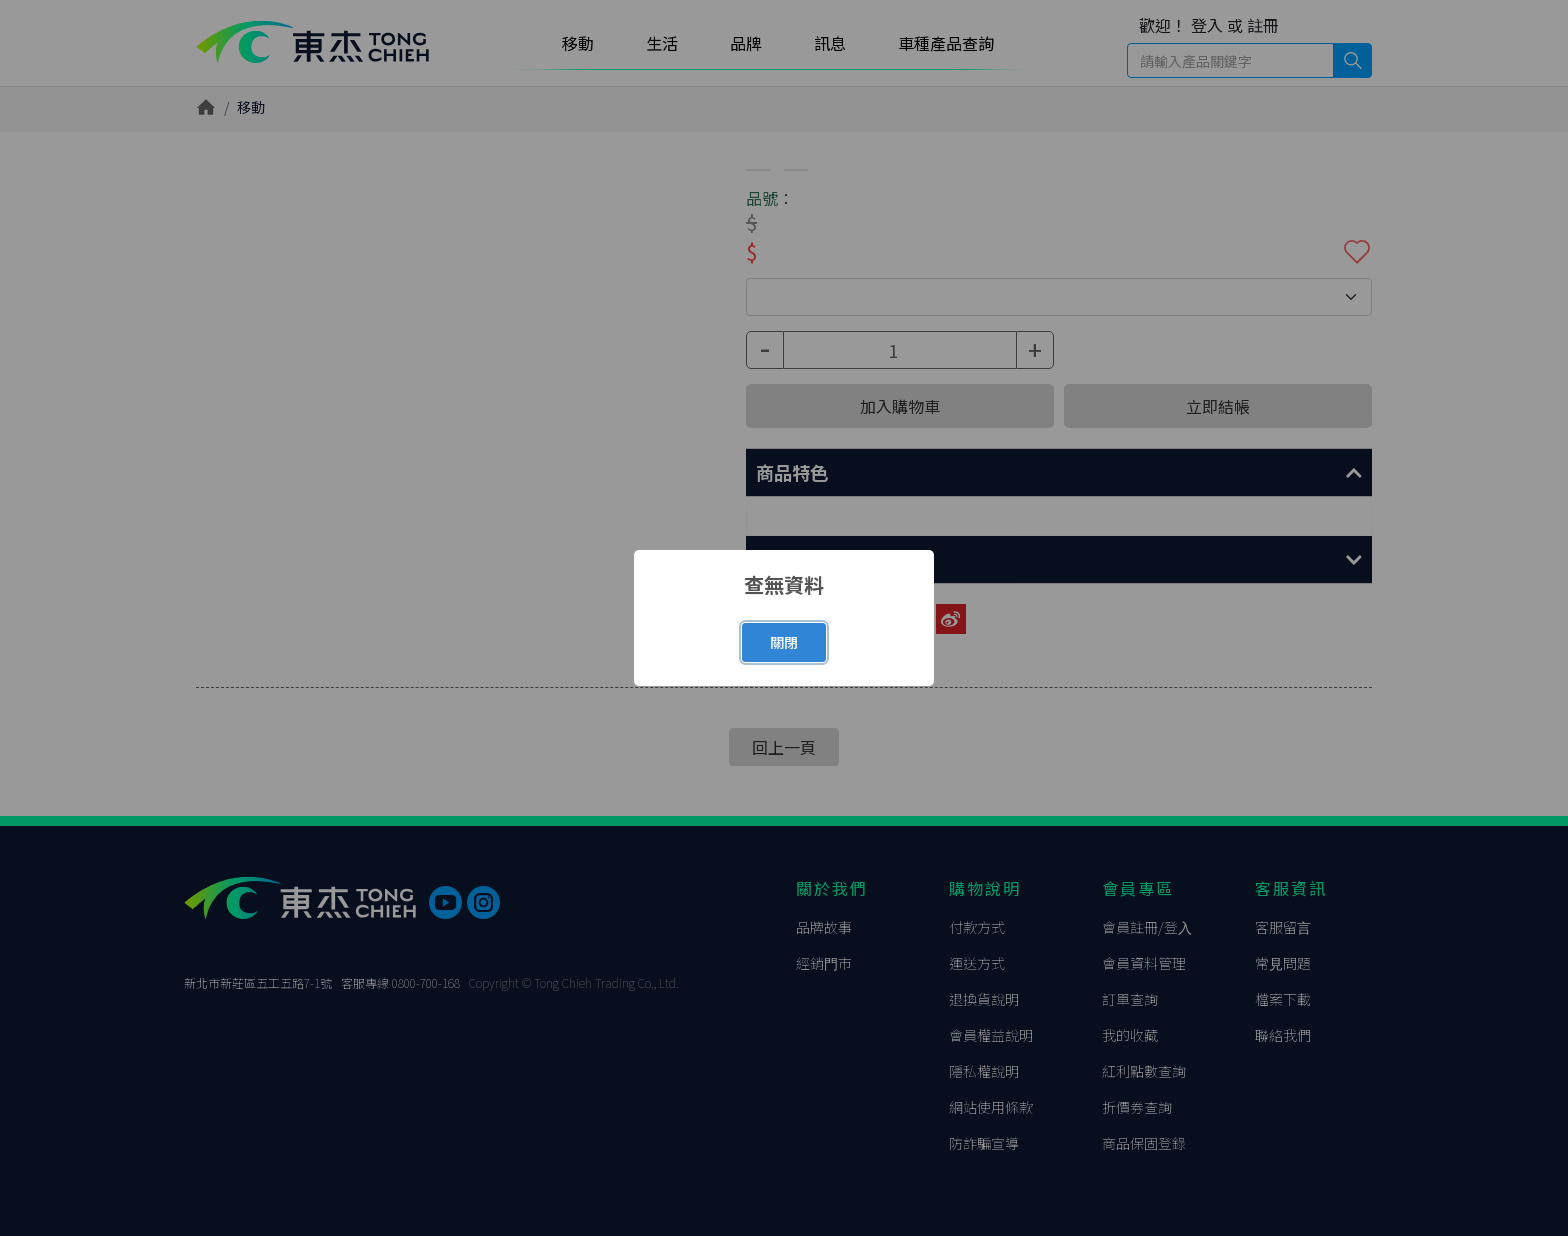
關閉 (784, 642)
